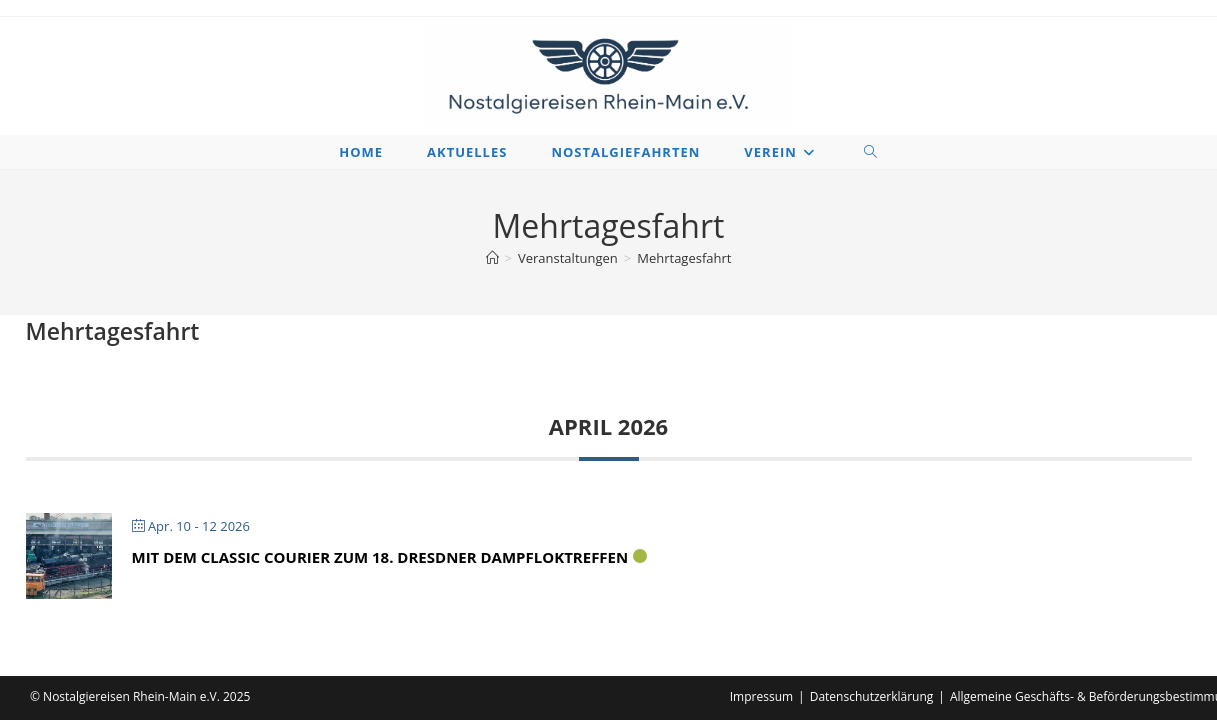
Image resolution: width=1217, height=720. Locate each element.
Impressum (761, 696)
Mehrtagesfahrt (684, 258)
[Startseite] (492, 258)
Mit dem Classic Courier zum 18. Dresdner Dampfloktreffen (380, 557)
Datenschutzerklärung (872, 696)
